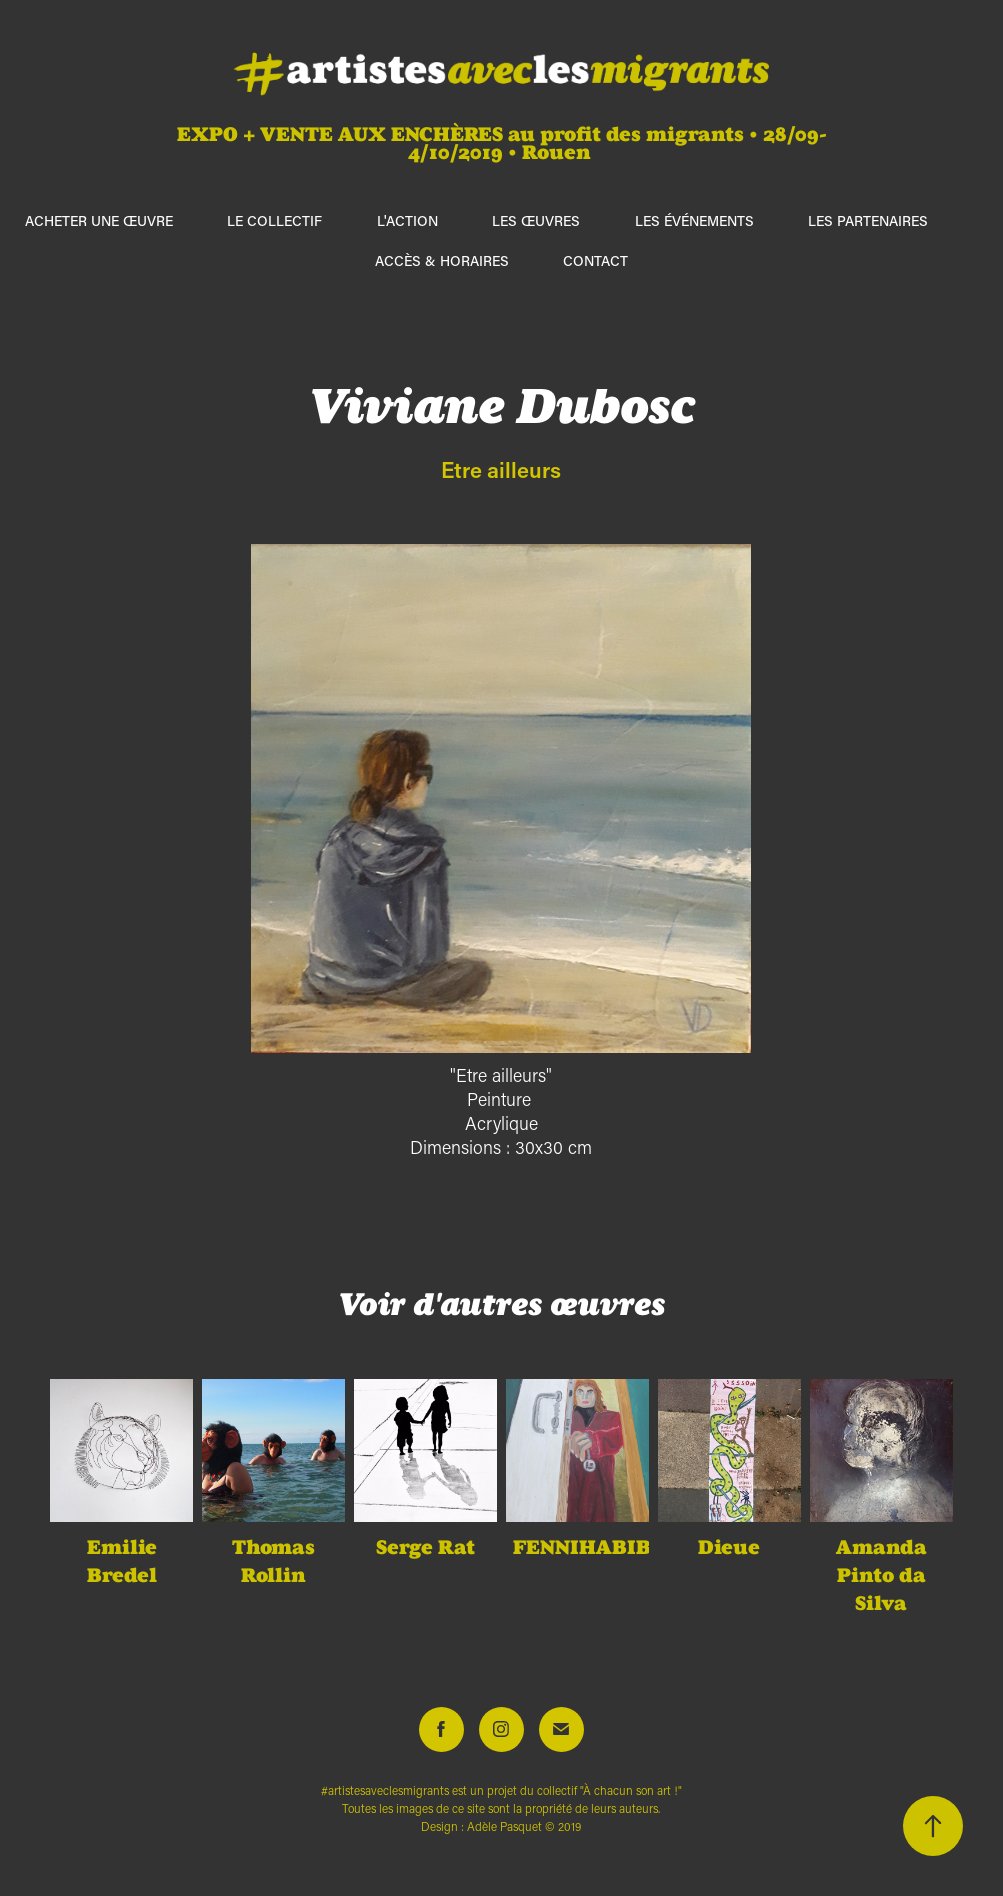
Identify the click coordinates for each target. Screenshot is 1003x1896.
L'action (407, 220)
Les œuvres (536, 220)
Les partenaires (868, 220)
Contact (595, 260)
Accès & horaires (442, 260)
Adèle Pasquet (504, 1826)
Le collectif (274, 220)
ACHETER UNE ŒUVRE (99, 220)
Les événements (694, 220)
